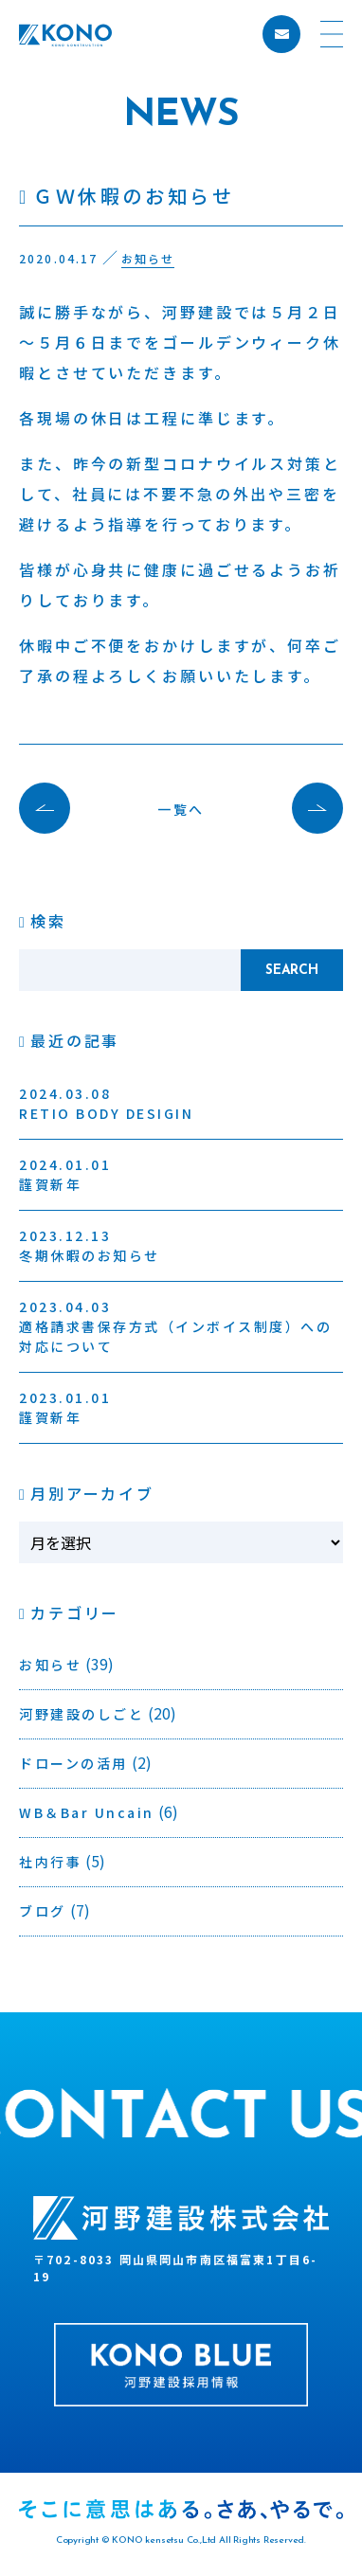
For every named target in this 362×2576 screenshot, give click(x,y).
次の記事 (308, 808)
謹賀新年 (65, 1174)
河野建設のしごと (81, 1713)
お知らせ (50, 1664)
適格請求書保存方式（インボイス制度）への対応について (175, 1326)
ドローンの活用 (73, 1763)
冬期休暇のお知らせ (89, 1245)
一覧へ (181, 809)
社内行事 (50, 1861)
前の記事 (54, 808)
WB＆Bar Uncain (86, 1812)
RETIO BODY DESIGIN (106, 1103)
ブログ (42, 1910)
